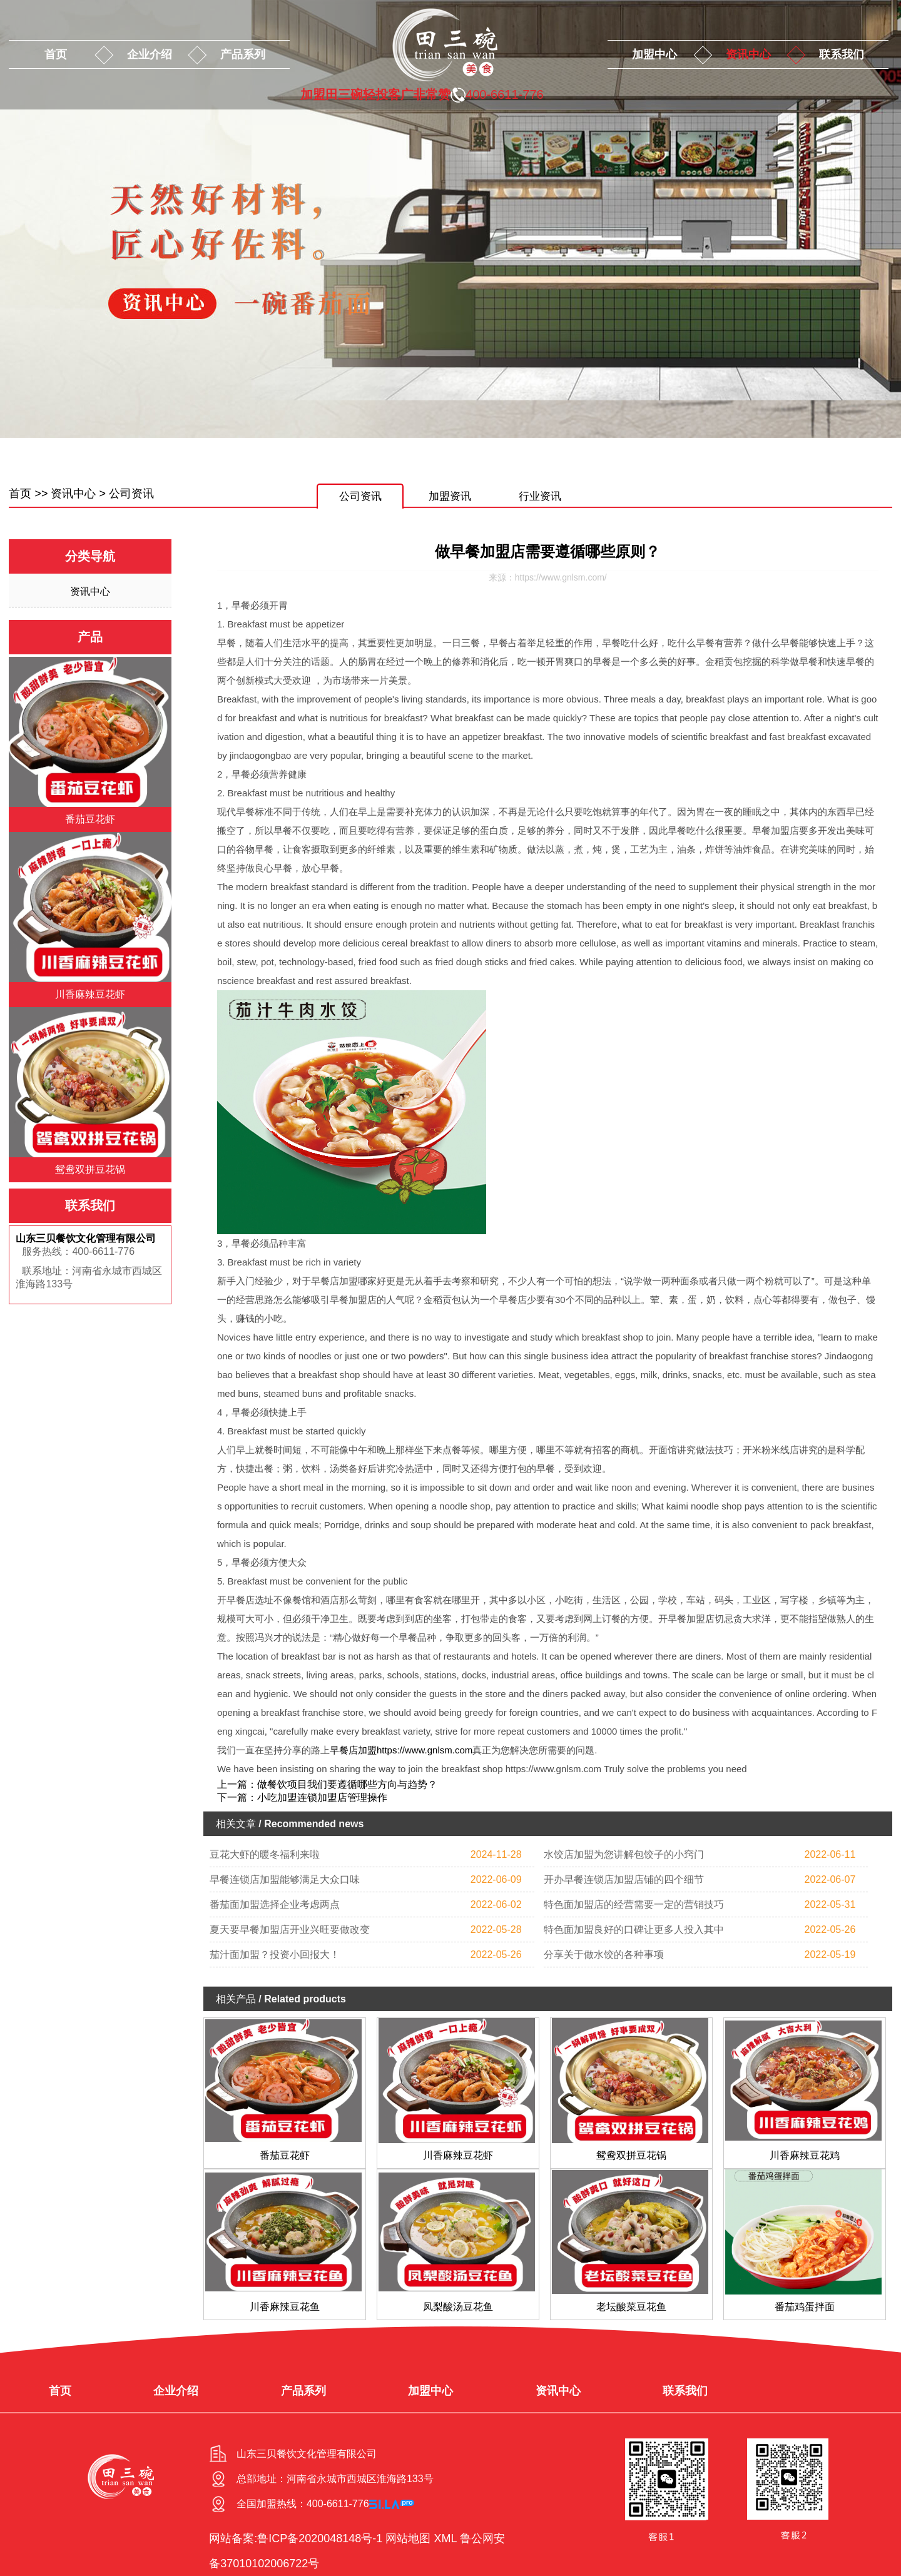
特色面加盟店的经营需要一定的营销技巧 (634, 1904)
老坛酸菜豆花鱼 (631, 2306)
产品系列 (242, 54)
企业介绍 (149, 54)
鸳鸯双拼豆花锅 (631, 2155)
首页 (55, 54)
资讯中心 (748, 54)
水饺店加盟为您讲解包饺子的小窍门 (624, 1854)
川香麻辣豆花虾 (458, 2155)
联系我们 (841, 54)
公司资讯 (131, 493)
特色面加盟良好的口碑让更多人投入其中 (634, 1929)
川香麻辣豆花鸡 (805, 2155)
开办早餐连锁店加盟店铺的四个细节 (624, 1879)
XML (445, 2538)
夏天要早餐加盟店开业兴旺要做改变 (290, 1929)
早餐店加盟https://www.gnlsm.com (401, 1750)
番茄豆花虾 (285, 2155)
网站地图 (407, 2538)
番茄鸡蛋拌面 (805, 2306)
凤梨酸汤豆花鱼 (458, 2306)
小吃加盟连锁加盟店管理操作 (322, 1797)
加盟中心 (654, 54)
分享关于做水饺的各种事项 (604, 1954)
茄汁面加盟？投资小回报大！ (275, 1954)
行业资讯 (540, 496)
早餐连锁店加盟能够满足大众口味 (285, 1879)
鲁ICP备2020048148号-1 (319, 2538)
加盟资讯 (450, 496)
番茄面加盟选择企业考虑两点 (275, 1904)
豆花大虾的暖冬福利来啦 (265, 1854)
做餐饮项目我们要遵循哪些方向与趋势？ (347, 1784)
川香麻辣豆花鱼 (285, 2306)
